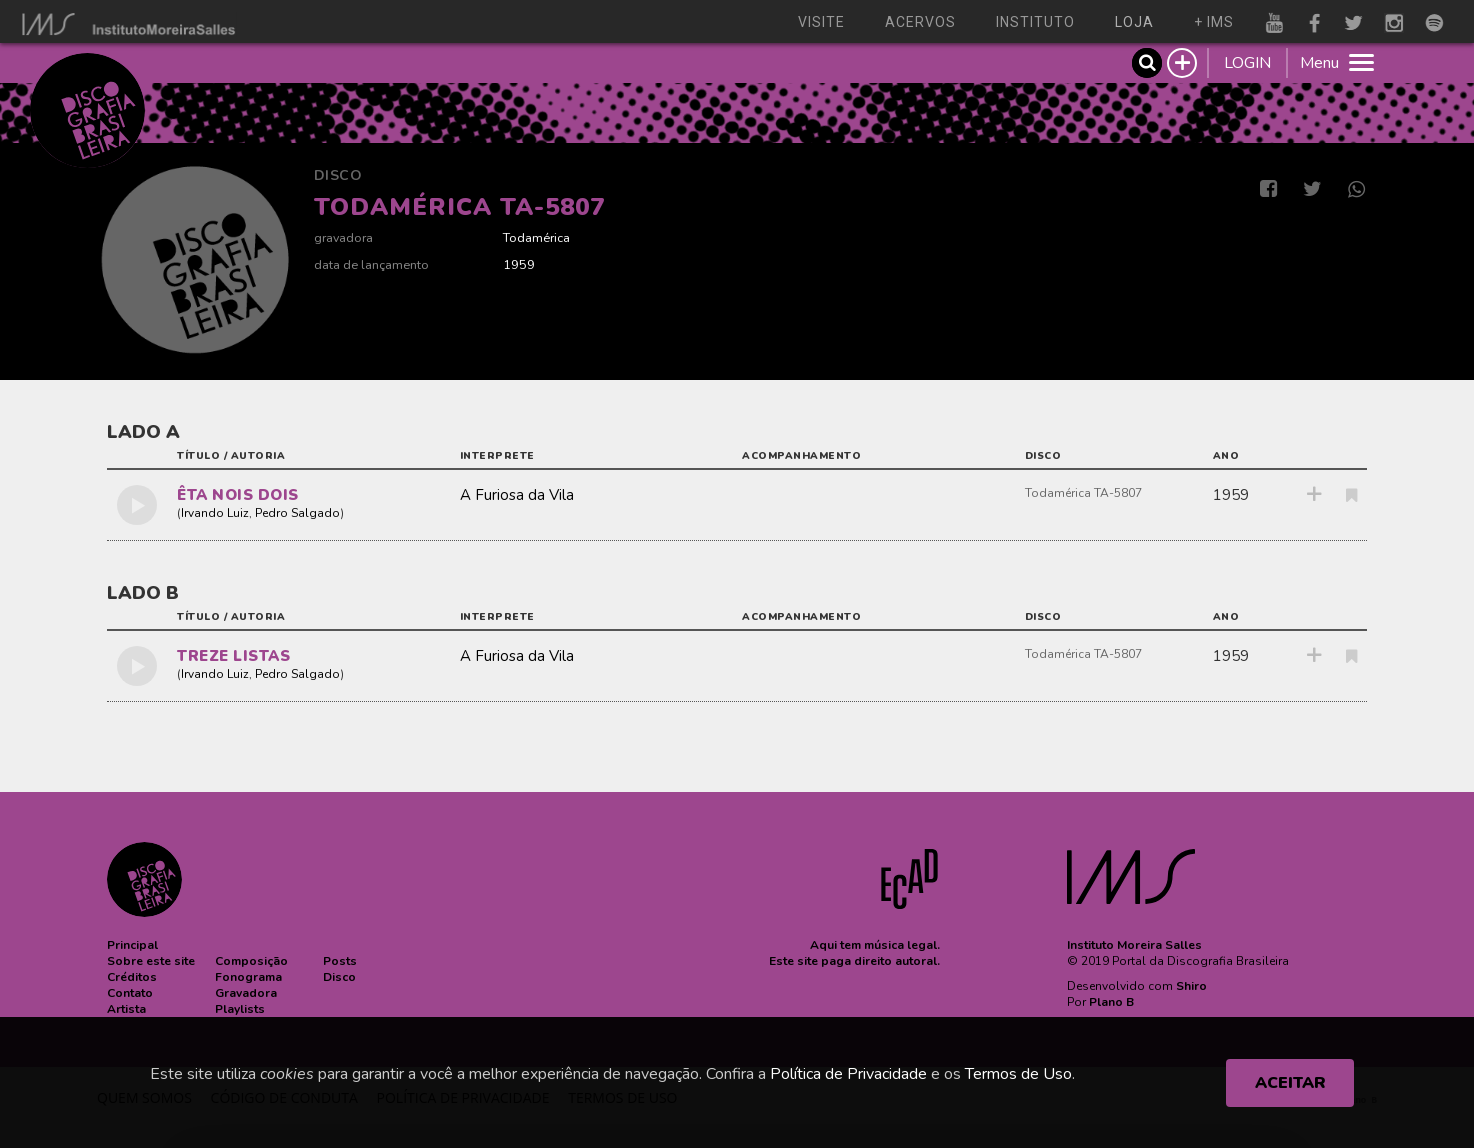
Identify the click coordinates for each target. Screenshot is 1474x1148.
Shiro (1191, 986)
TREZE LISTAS (233, 656)
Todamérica (536, 237)
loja (1134, 22)
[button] (132, 945)
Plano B (1111, 1002)
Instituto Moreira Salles (1134, 945)
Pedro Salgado (297, 513)
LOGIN (1247, 63)
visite (821, 22)
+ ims (1214, 22)
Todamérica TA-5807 (1083, 493)
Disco (338, 175)
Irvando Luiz (215, 513)
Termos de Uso (1018, 1074)
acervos (920, 22)
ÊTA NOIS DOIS (238, 495)
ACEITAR (1290, 1083)
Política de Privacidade (848, 1074)
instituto (1035, 22)
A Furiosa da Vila (517, 495)
